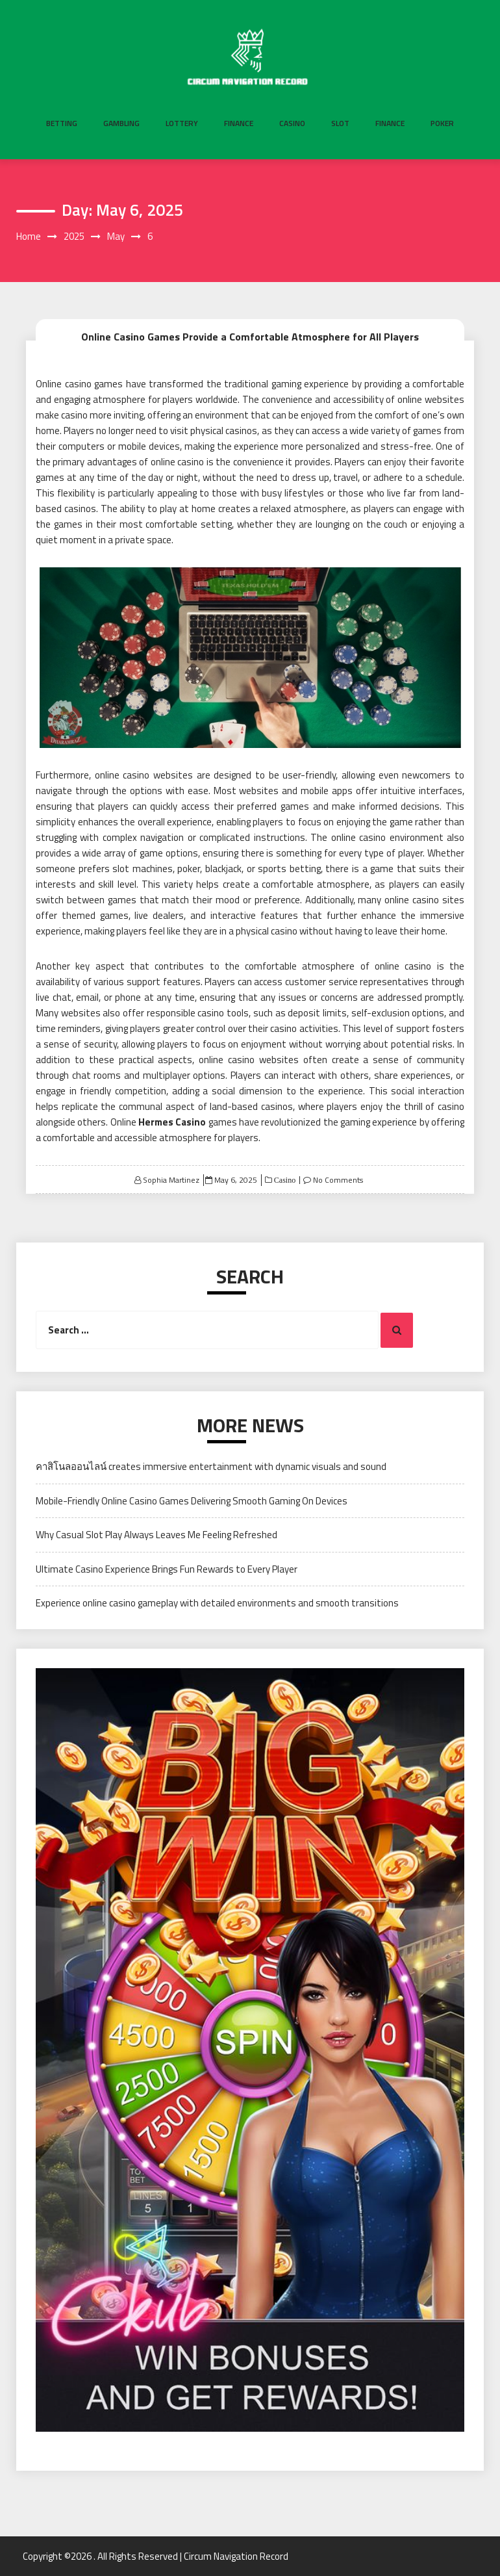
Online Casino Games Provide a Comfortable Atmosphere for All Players (250, 336)
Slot (340, 123)
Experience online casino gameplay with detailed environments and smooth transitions (217, 1602)
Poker (442, 123)
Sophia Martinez (171, 1180)
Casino (292, 123)
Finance (238, 123)
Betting (61, 123)
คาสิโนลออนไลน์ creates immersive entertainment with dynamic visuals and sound (211, 1466)
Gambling (121, 123)
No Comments (338, 1180)
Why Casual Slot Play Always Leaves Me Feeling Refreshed (156, 1534)
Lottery (182, 123)
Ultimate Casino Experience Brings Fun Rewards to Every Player (166, 1569)
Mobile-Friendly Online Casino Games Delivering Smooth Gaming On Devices (191, 1500)
